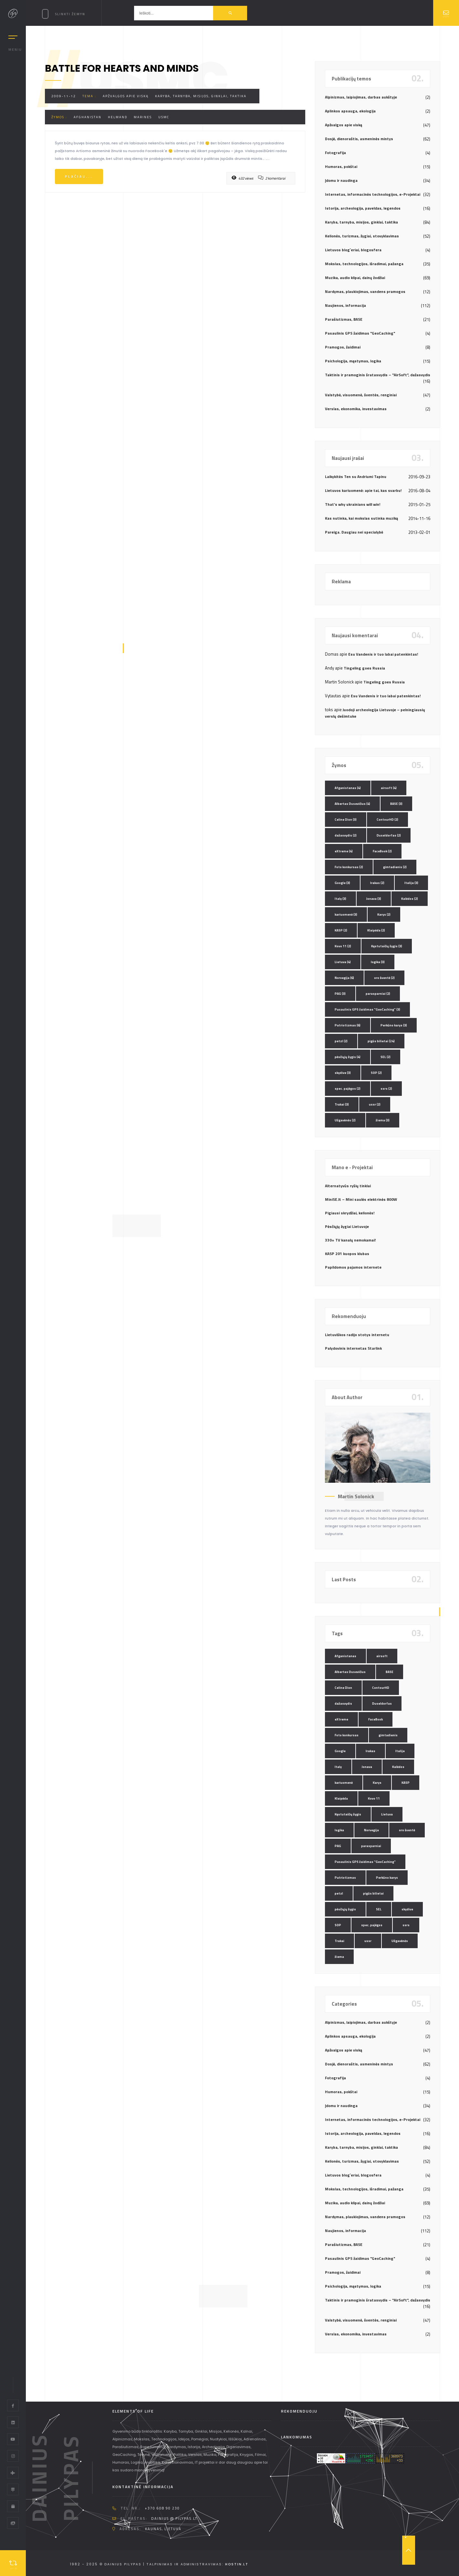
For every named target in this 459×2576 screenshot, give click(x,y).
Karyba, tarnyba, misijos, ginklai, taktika (200, 96)
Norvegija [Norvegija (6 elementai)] (344, 977)
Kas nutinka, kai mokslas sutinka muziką (361, 518)
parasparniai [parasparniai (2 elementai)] (378, 993)
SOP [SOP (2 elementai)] (376, 1072)
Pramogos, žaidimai (342, 347)
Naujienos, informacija (345, 305)
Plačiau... (79, 176)
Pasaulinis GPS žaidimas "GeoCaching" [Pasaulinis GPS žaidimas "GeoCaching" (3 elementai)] (367, 1009)
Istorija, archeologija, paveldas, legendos (363, 208)
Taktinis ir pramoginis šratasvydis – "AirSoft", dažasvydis (377, 375)
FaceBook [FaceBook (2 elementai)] (382, 851)
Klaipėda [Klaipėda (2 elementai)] (376, 930)
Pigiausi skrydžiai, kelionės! (349, 1213)
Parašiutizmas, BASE (343, 319)
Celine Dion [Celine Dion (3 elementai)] (346, 819)
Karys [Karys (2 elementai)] (384, 914)
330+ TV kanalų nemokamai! (350, 1240)
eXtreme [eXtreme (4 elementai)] (344, 851)
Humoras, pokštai (341, 166)
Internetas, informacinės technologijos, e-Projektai (372, 194)
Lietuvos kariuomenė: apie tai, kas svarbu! (363, 490)
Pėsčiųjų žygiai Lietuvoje (347, 1226)
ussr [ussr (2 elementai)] (375, 1104)
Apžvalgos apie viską (126, 96)
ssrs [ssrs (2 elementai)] (386, 1088)
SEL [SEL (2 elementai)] (386, 1056)
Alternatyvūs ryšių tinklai (348, 1186)
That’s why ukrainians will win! (352, 504)
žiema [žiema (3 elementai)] (383, 1120)
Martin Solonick (356, 1496)
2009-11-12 (63, 96)
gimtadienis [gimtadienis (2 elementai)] (395, 867)
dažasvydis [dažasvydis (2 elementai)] (346, 835)
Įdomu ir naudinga (341, 180)
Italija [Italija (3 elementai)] (411, 882)
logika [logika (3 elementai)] (378, 962)
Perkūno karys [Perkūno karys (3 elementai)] (394, 1025)
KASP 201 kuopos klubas (347, 1254)
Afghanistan (87, 117)
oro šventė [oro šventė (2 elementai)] (384, 977)
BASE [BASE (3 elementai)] (396, 803)
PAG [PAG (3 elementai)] (340, 993)
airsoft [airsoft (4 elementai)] (389, 787)
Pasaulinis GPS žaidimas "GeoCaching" (360, 333)
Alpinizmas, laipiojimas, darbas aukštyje (361, 97)
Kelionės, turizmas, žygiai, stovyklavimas (362, 236)
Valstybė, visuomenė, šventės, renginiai (361, 395)
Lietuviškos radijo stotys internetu (357, 1335)
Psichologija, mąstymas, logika (353, 361)
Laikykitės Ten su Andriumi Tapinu (355, 476)
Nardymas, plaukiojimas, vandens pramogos (365, 291)
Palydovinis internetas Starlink (353, 1348)
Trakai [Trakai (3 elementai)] (342, 1104)
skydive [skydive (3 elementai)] (343, 1072)
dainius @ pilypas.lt (174, 2518)
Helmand (117, 117)
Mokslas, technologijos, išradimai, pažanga (364, 264)
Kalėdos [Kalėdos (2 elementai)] (409, 898)
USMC (163, 117)
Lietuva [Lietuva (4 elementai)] (343, 962)
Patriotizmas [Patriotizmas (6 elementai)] (347, 1025)
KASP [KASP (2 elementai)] (341, 930)
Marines (143, 117)
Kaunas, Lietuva (163, 2528)
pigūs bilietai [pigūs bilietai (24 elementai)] (381, 1041)
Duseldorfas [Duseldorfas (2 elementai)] (389, 835)
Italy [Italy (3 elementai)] (340, 898)
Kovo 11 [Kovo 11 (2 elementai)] (343, 946)
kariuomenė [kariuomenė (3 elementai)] (346, 914)
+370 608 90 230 (162, 2508)
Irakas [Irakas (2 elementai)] (377, 882)
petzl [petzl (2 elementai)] (341, 1041)
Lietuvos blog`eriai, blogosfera (353, 250)
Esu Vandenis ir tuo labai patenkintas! (383, 654)
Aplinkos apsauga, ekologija (350, 111)
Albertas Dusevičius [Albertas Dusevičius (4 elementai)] (352, 803)
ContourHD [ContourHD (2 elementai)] (387, 819)
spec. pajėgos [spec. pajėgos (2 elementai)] (347, 1088)
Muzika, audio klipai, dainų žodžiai (355, 278)
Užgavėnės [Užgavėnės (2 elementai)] (345, 1120)
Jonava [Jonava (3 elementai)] (373, 898)
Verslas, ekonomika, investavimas (356, 409)
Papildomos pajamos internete (353, 1267)
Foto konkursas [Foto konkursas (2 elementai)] (349, 867)
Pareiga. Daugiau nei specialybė (354, 532)
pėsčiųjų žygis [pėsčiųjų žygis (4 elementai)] (347, 1056)
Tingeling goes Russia (364, 668)
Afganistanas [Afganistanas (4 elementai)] (348, 787)
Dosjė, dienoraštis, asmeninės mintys (359, 139)
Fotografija (335, 153)
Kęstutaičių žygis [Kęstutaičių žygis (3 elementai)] (386, 946)
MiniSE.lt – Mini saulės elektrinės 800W (361, 1199)
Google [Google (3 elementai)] (342, 882)
